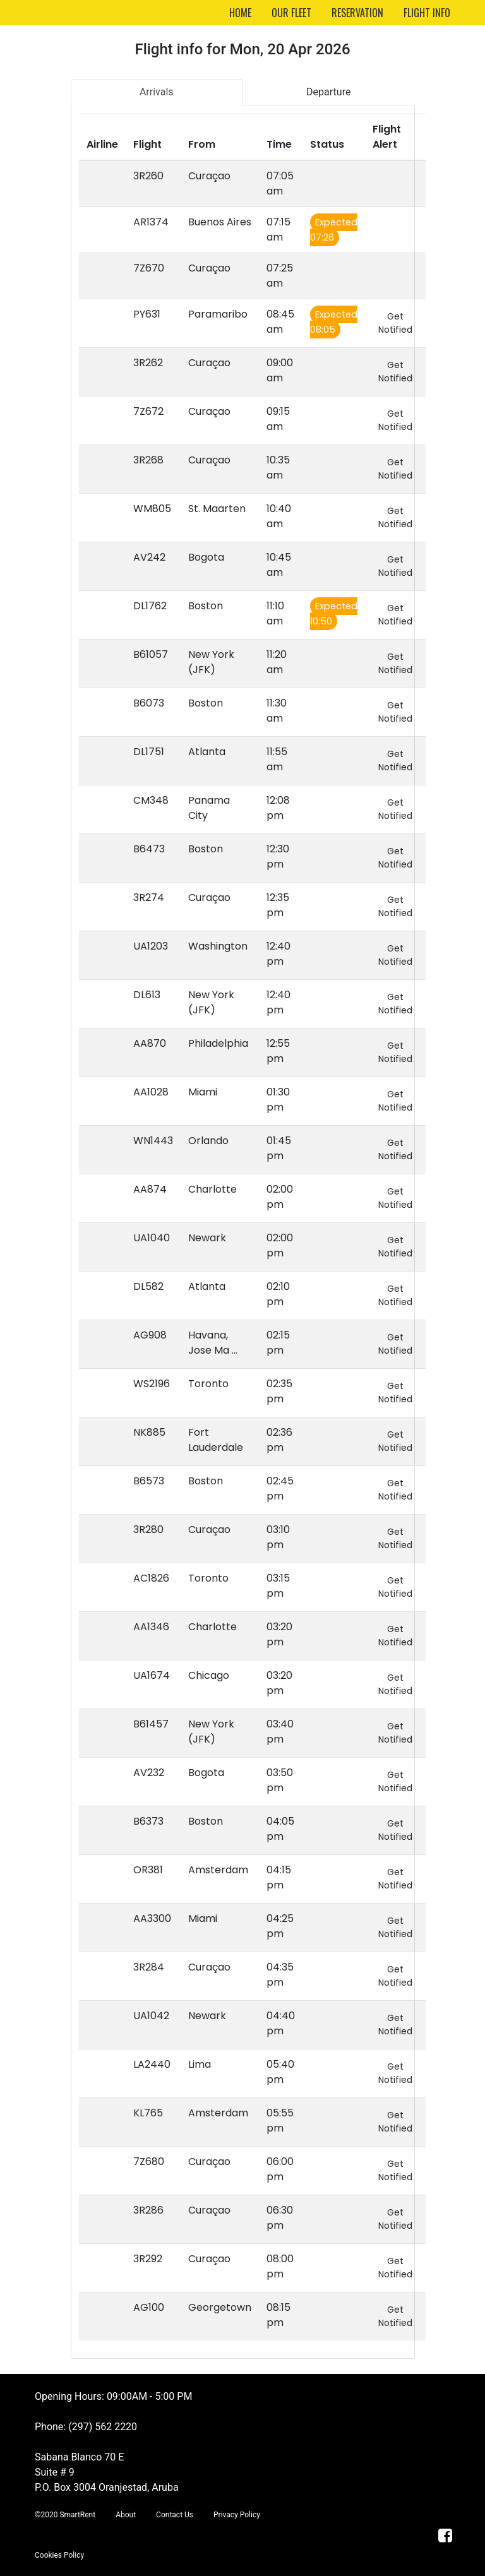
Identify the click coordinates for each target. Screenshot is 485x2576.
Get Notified (395, 323)
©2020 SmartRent (65, 2514)
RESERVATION (357, 12)
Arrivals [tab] (157, 92)
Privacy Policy (236, 2514)
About (126, 2514)
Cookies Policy (59, 2555)
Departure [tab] (328, 92)
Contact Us (174, 2514)
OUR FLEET (291, 12)
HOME (240, 12)
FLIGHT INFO (427, 12)
